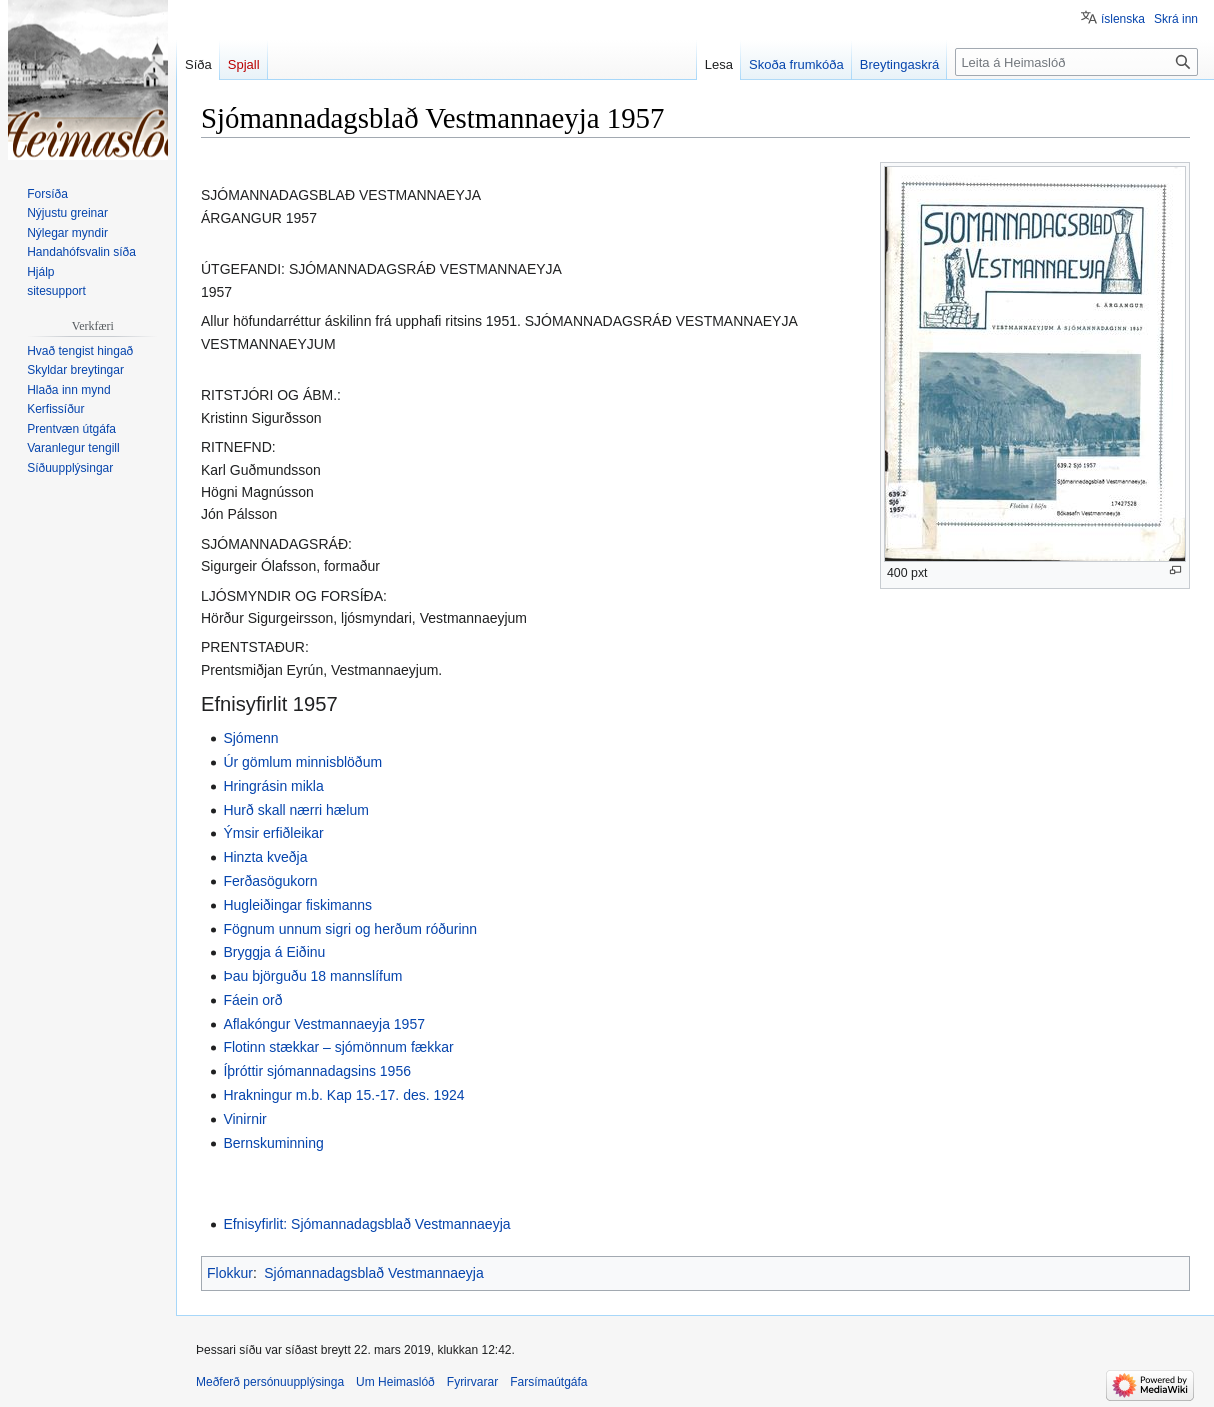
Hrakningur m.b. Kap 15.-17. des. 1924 (343, 1095)
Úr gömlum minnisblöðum (302, 762)
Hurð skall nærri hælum (295, 810)
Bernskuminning (273, 1143)
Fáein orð (252, 1000)
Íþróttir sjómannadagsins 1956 (317, 1071)
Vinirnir (244, 1119)
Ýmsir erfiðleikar (273, 833)
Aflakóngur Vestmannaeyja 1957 (324, 1024)
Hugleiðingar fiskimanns (297, 905)
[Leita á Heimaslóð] (1076, 62)
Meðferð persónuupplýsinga (270, 1382)
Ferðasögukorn (270, 881)
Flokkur (230, 1273)
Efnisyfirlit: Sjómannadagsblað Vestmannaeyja (366, 1224)
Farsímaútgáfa (548, 1382)
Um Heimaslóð (395, 1382)
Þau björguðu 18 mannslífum (312, 976)
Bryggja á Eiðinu (274, 952)
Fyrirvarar (472, 1382)
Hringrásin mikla (273, 786)
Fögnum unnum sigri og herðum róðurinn (350, 929)
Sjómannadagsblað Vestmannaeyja (374, 1273)
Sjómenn (250, 738)
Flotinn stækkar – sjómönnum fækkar (338, 1047)
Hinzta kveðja (265, 857)
